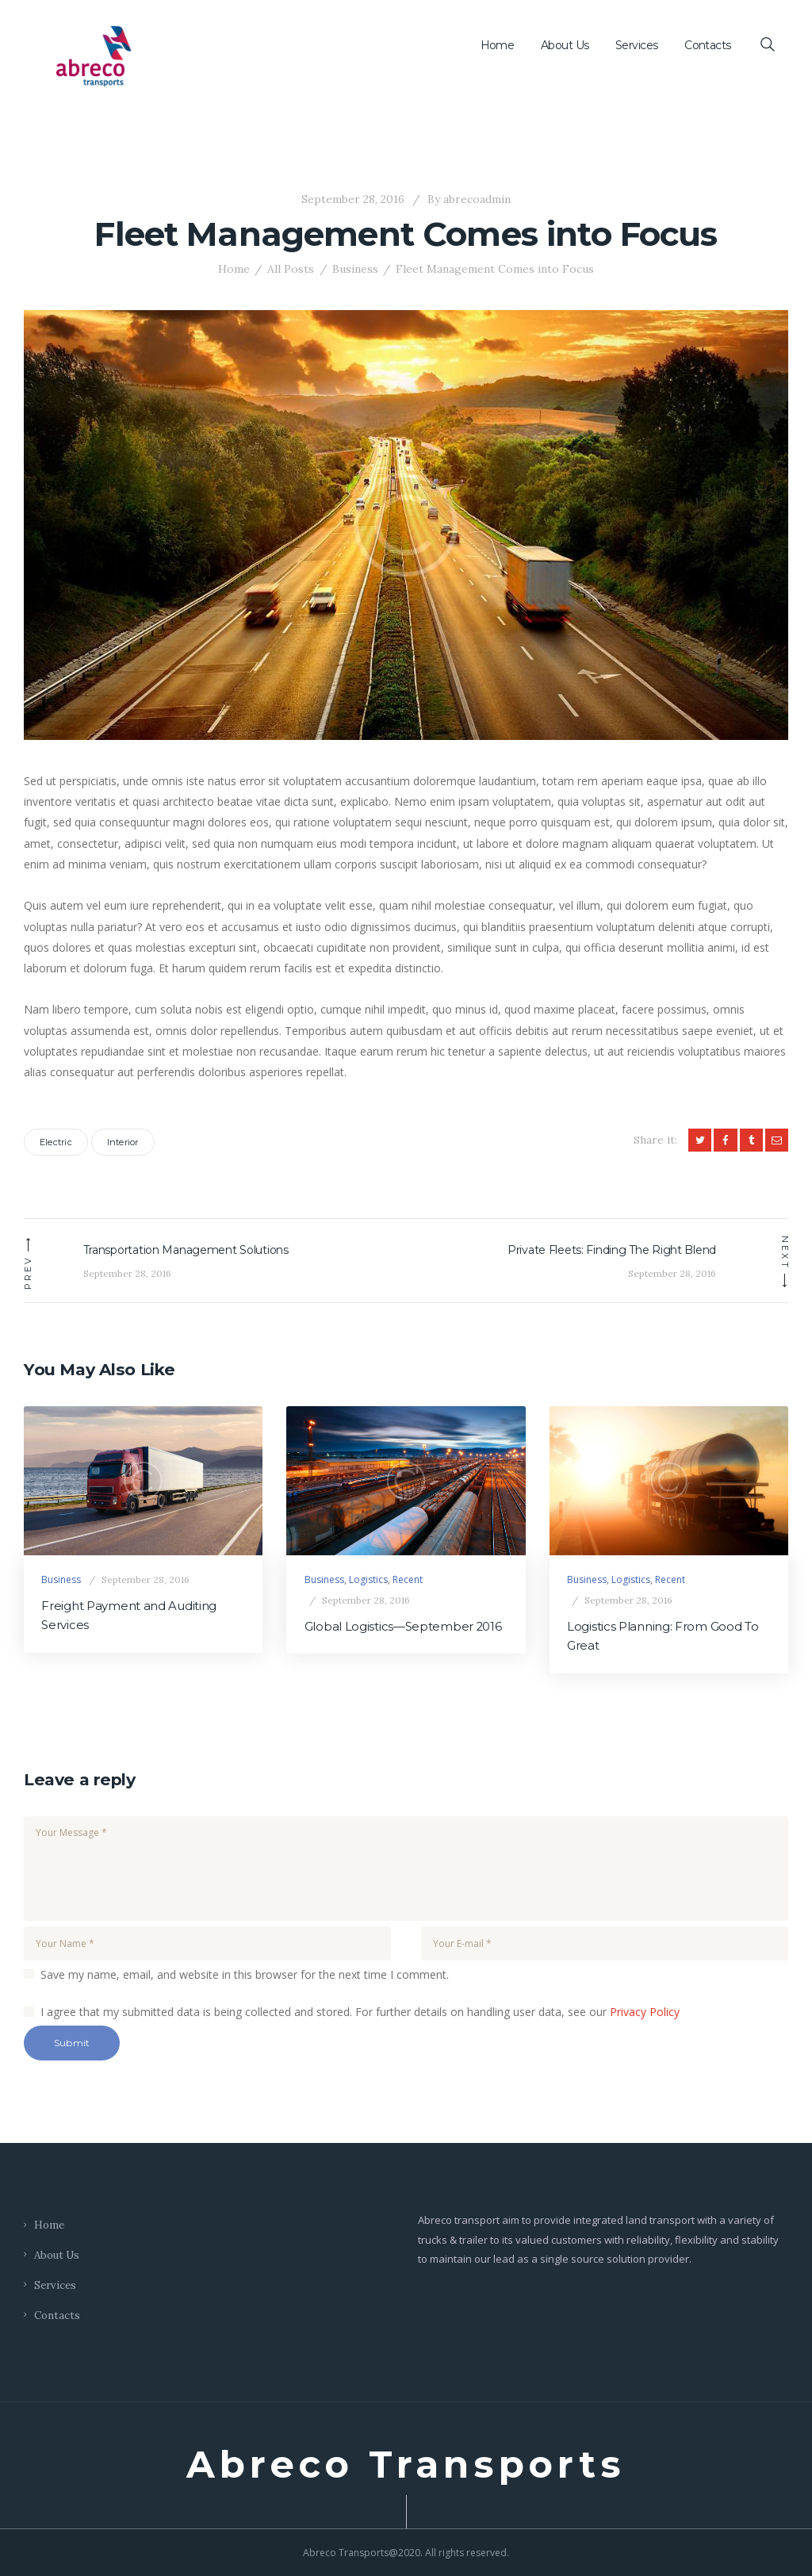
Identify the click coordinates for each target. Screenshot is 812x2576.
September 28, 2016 (352, 199)
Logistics (368, 1579)
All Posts (290, 269)
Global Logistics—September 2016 (403, 1627)
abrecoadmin (467, 199)
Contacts (57, 2315)
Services (55, 2285)
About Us (56, 2255)
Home (234, 269)
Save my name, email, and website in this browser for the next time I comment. (244, 1974)
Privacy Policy (645, 2011)
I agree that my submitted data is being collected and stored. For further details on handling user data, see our (360, 2011)
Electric (56, 1142)
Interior (123, 1142)
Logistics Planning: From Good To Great (662, 1636)
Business (355, 269)
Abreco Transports (406, 2465)
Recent (408, 1579)
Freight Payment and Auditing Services (128, 1615)
